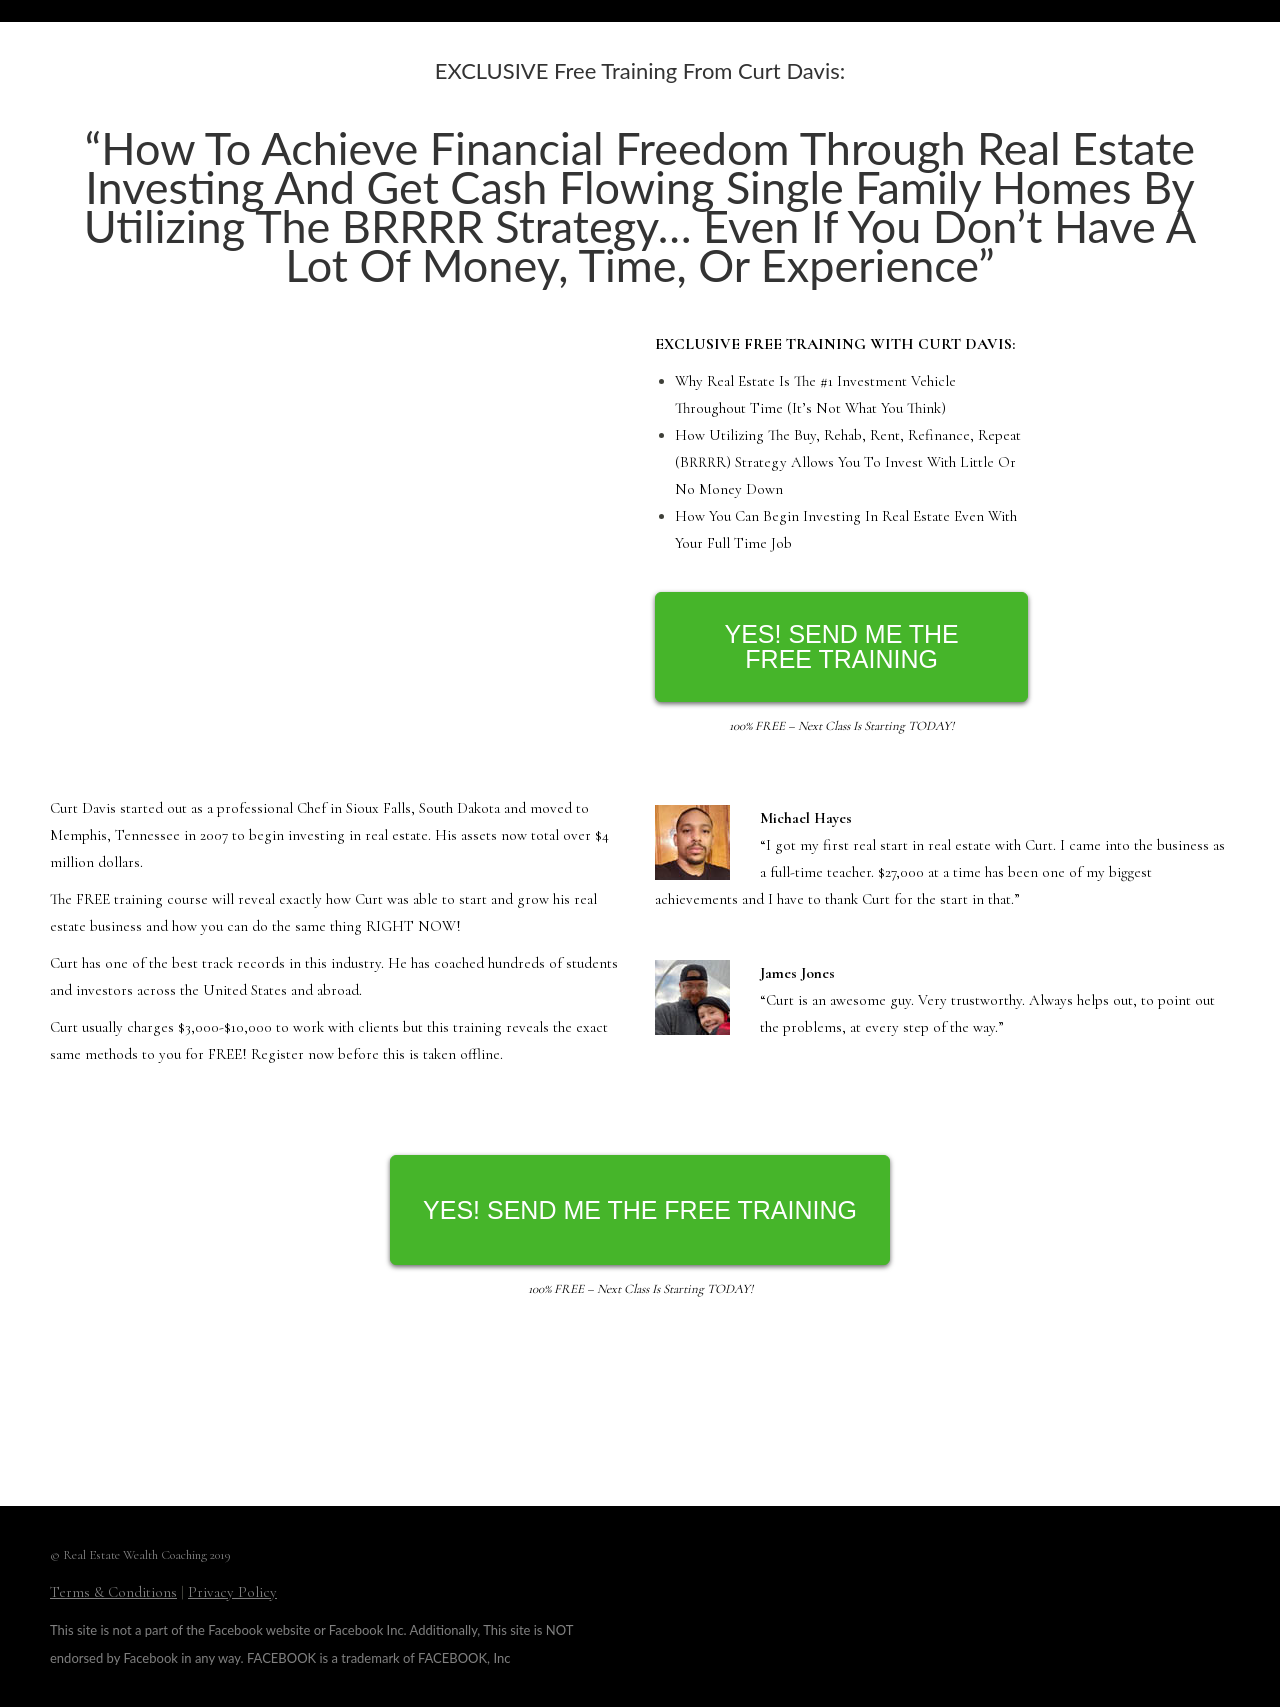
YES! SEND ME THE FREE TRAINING (841, 646)
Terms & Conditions (113, 1592)
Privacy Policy (232, 1592)
